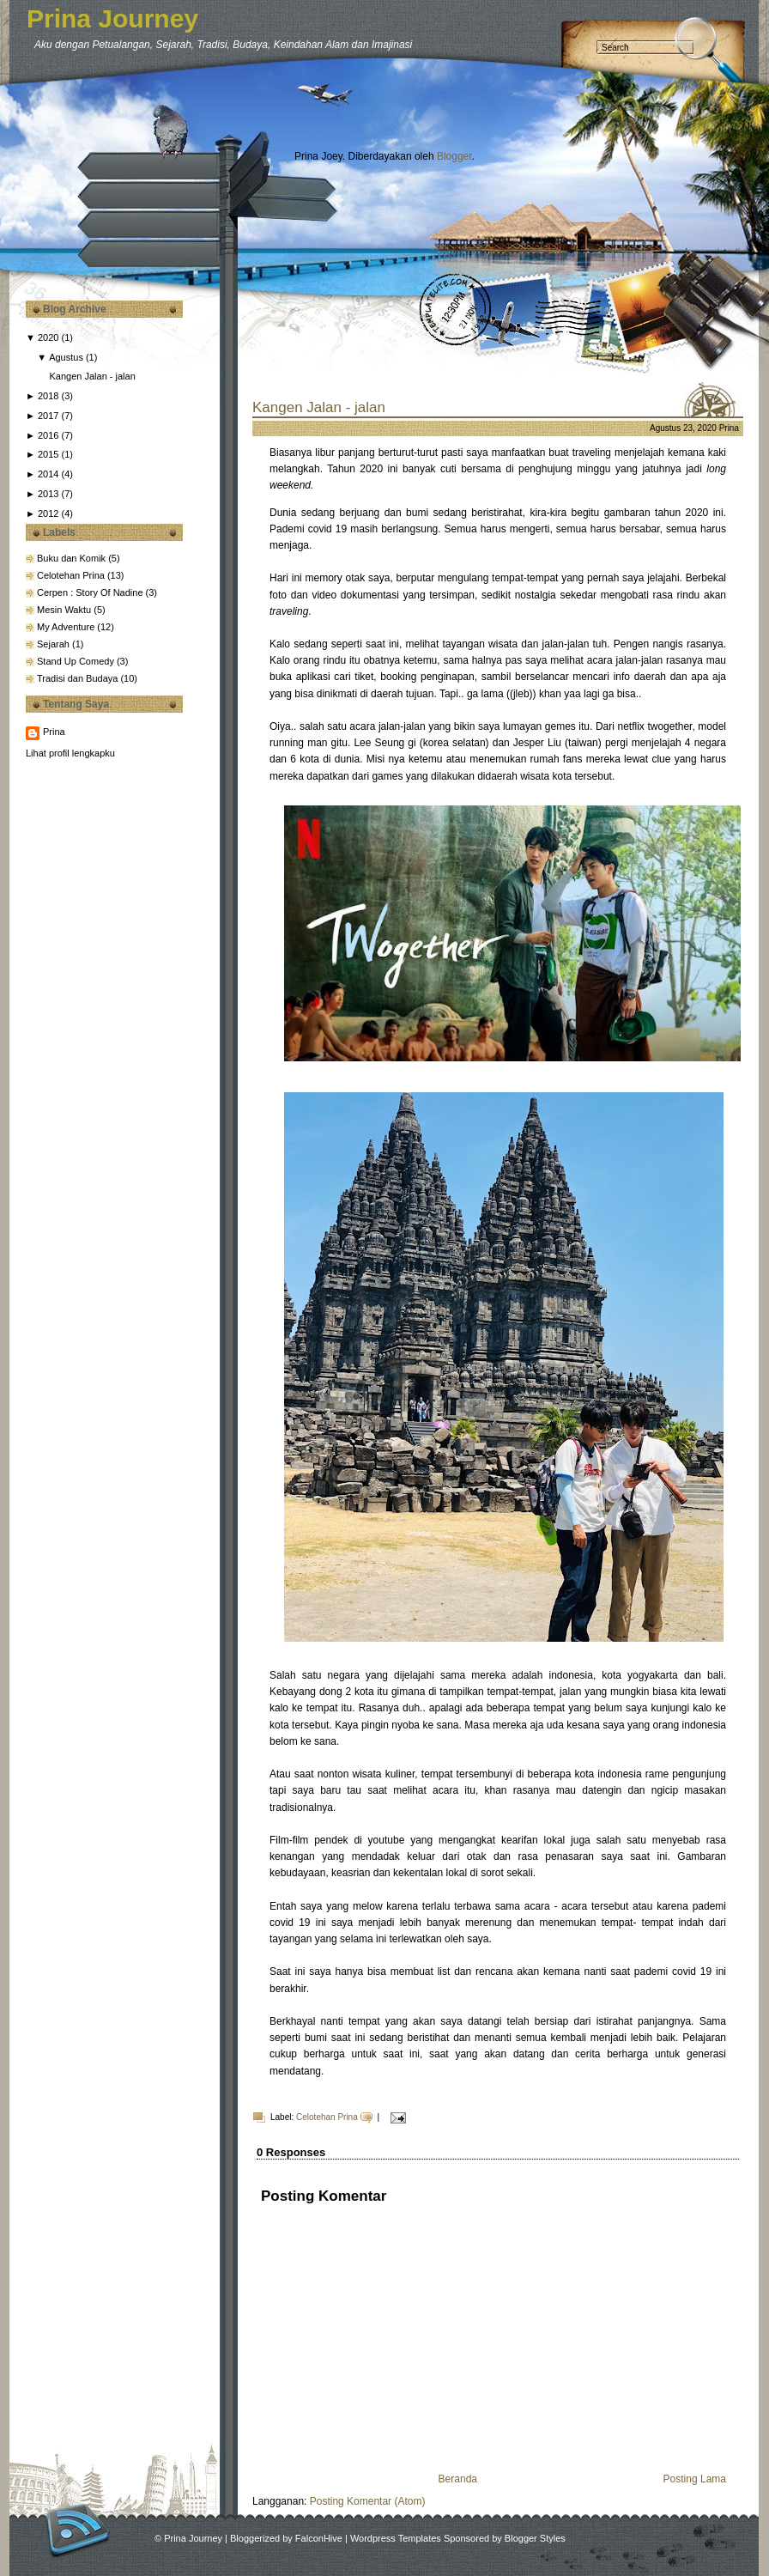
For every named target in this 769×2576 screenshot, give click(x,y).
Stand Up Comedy (77, 661)
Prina (54, 731)
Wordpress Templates (395, 2538)
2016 (48, 435)
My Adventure (67, 627)
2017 (48, 415)
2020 (48, 337)
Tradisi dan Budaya (78, 678)
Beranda (458, 2479)
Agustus (66, 357)
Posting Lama (694, 2479)
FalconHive (318, 2538)
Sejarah (54, 644)
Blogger (454, 156)
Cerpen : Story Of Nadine (91, 592)
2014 (48, 474)
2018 (48, 396)
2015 (48, 454)
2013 (48, 494)
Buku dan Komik (72, 558)
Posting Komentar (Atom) (368, 2501)
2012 (48, 513)
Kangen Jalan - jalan (92, 376)
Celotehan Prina (72, 575)
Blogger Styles (535, 2538)
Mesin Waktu (65, 610)
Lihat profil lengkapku (70, 753)
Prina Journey (112, 18)
